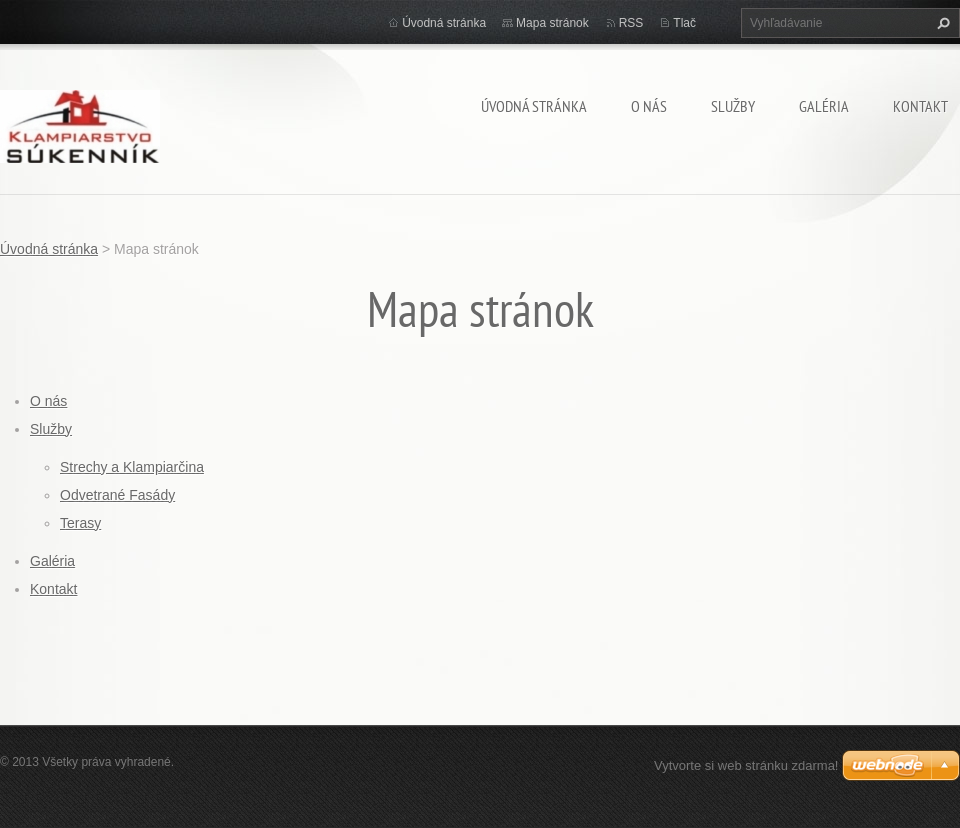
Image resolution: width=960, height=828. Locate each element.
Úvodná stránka (534, 106)
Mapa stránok (552, 23)
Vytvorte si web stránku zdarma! (746, 765)
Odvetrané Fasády (117, 495)
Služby (733, 106)
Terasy (80, 523)
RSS (631, 23)
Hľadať (941, 23)
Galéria (824, 106)
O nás (649, 106)
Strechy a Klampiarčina (132, 467)
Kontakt (920, 106)
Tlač (684, 23)
